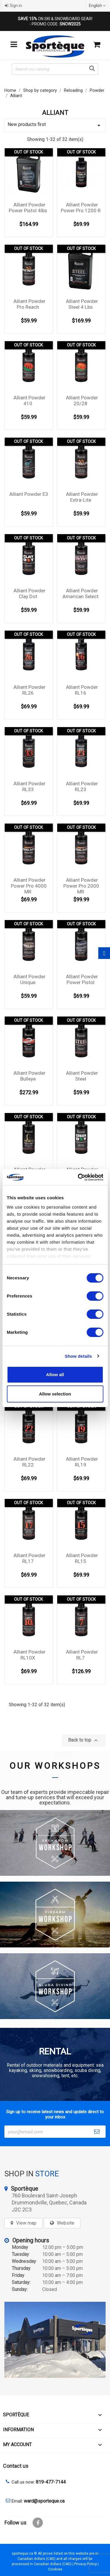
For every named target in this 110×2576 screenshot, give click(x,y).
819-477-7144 (51, 2482)
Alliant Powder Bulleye (29, 1076)
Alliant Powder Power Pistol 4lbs (28, 207)
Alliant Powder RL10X (29, 1655)
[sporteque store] (55, 2340)
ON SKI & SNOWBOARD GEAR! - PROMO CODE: (55, 21)
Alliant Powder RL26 (29, 690)
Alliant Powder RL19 (82, 1462)
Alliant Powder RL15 (82, 1558)
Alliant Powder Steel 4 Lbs (82, 304)
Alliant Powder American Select (80, 593)
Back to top (83, 1740)
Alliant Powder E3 (28, 494)
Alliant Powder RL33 (29, 786)
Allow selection (55, 1393)
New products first (55, 125)
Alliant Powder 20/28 (82, 400)
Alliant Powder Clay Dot (29, 593)
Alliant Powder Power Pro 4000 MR (29, 886)
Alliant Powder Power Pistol (82, 979)
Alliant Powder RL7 (82, 1655)
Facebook (38, 2523)
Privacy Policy (85, 2564)
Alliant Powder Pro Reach (29, 304)
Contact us (15, 2466)
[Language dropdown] (98, 5)
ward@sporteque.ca (44, 2501)
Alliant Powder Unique (29, 979)
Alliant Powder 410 (29, 400)
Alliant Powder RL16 (82, 690)
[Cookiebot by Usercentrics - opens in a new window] (78, 1177)
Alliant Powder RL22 (29, 1462)
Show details (78, 1356)
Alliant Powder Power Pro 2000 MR (81, 886)
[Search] (55, 69)
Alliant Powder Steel (82, 1076)
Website (65, 2223)
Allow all (55, 1374)
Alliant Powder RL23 (82, 786)
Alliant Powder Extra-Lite (82, 497)
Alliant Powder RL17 (29, 1558)
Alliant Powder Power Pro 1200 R (81, 207)
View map (26, 2223)
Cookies (55, 2569)
